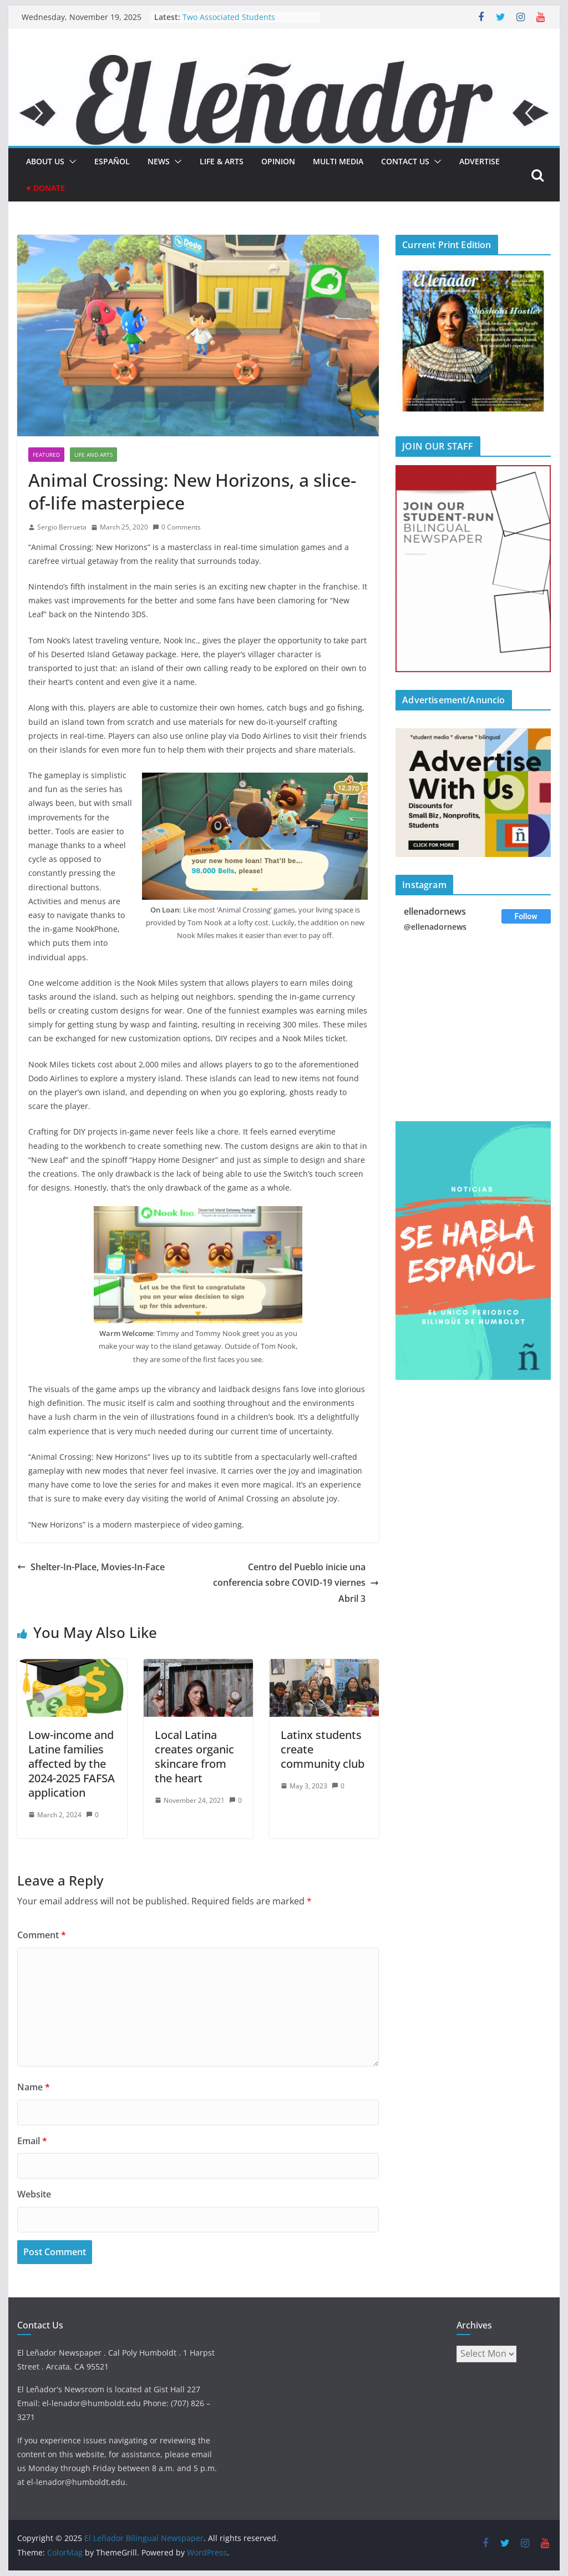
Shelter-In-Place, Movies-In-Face (91, 1567)
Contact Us (405, 161)
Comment (41, 1935)
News (159, 161)
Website (34, 2194)
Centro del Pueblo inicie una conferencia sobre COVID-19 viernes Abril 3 (296, 1583)
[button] (70, 161)
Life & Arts (222, 161)
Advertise (479, 161)
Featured (46, 454)
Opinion (278, 161)
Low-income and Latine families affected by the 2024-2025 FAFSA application (71, 1763)
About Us (45, 161)
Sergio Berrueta (62, 527)
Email (32, 2141)
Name (33, 2087)
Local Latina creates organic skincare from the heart (194, 1756)
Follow (526, 916)
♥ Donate (45, 188)
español (112, 161)
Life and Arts (93, 454)
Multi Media (338, 161)
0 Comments (177, 527)
